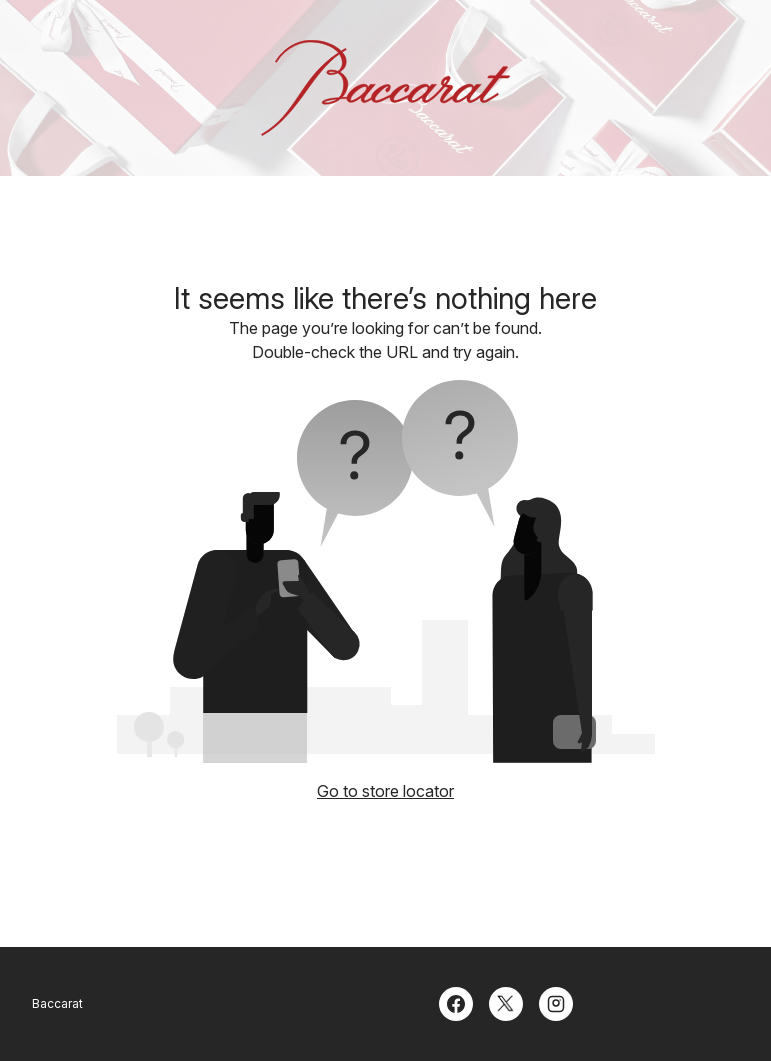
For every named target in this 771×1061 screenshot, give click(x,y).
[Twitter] (506, 1002)
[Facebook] (456, 1002)
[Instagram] (556, 1002)
